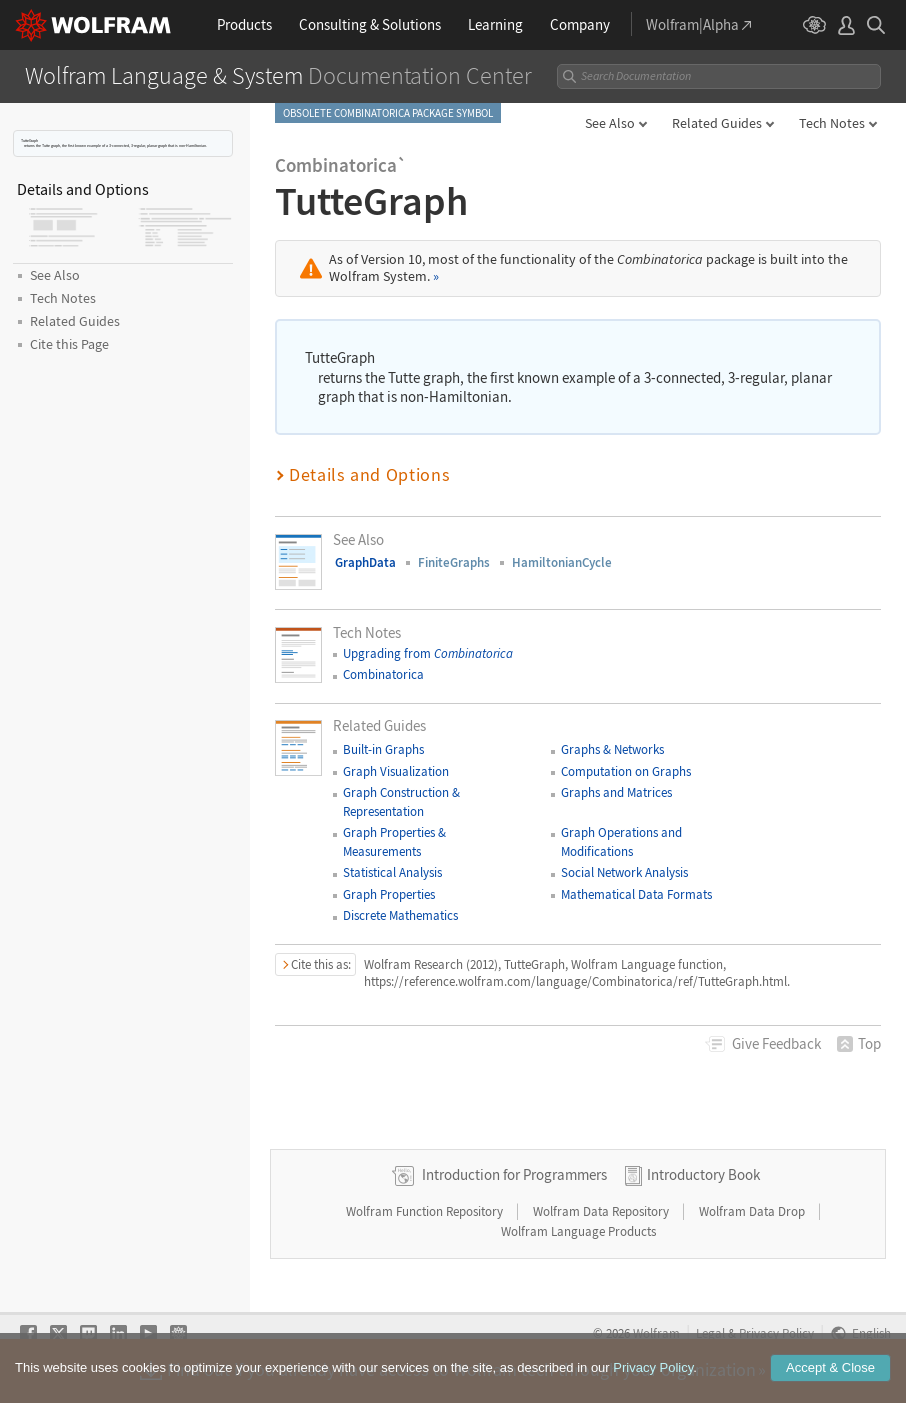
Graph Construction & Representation (401, 801)
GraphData (365, 562)
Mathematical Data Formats (636, 894)
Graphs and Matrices (616, 792)
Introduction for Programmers (514, 1174)
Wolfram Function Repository (426, 1211)
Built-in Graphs (383, 749)
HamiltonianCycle (562, 562)
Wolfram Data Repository (602, 1211)
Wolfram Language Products (578, 1231)
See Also (610, 123)
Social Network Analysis (624, 872)
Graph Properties (389, 894)
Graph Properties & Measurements (394, 841)
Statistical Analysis (392, 872)
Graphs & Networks (612, 749)
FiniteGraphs (454, 562)
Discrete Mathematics (400, 915)
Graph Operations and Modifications (621, 841)
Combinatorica (383, 674)
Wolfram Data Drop (753, 1211)
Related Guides (717, 123)
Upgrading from (428, 653)
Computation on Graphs (626, 771)
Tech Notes (832, 123)
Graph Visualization (396, 771)
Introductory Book (703, 1174)
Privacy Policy (653, 1367)
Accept (830, 1367)
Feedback (776, 1043)
